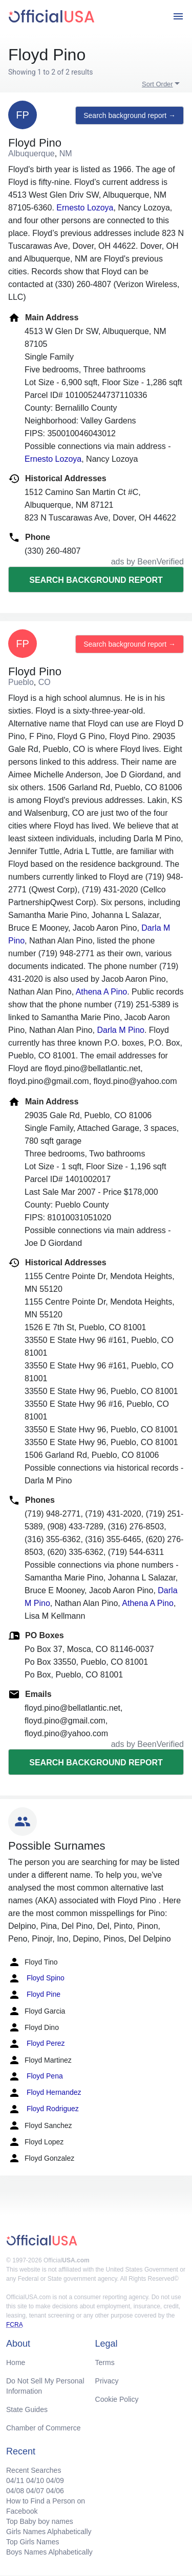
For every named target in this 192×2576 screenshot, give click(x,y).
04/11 (15, 2480)
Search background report (95, 580)
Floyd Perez (36, 2044)
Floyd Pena (35, 2076)
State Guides (27, 2409)
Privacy (107, 2381)
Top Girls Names (32, 2542)
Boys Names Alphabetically (49, 2552)
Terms (105, 2362)
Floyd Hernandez (44, 2093)
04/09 (55, 2480)
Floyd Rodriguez (43, 2109)
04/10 (35, 2480)
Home (15, 2362)
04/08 (15, 2491)
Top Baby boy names (39, 2521)
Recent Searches (33, 2470)
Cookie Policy (117, 2399)
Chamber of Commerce (43, 2428)
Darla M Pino (120, 1030)
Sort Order (157, 84)
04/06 (55, 2491)
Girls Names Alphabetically (49, 2531)
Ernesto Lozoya (84, 207)
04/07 (35, 2491)
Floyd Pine (34, 1995)
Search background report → (129, 115)
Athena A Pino (101, 991)
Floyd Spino (36, 1978)
